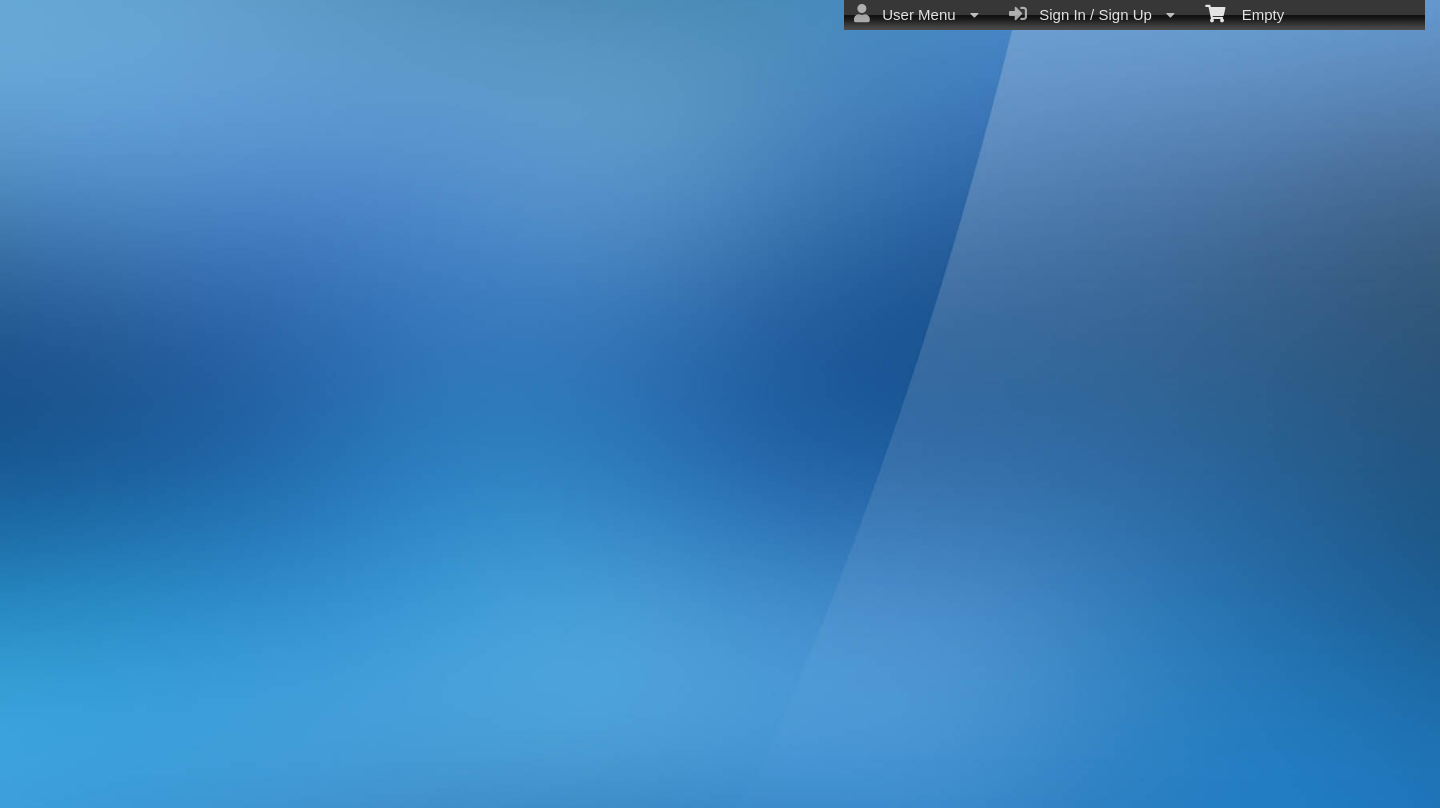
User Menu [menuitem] (916, 14)
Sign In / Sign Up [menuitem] (1092, 14)
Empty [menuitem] (1244, 13)
